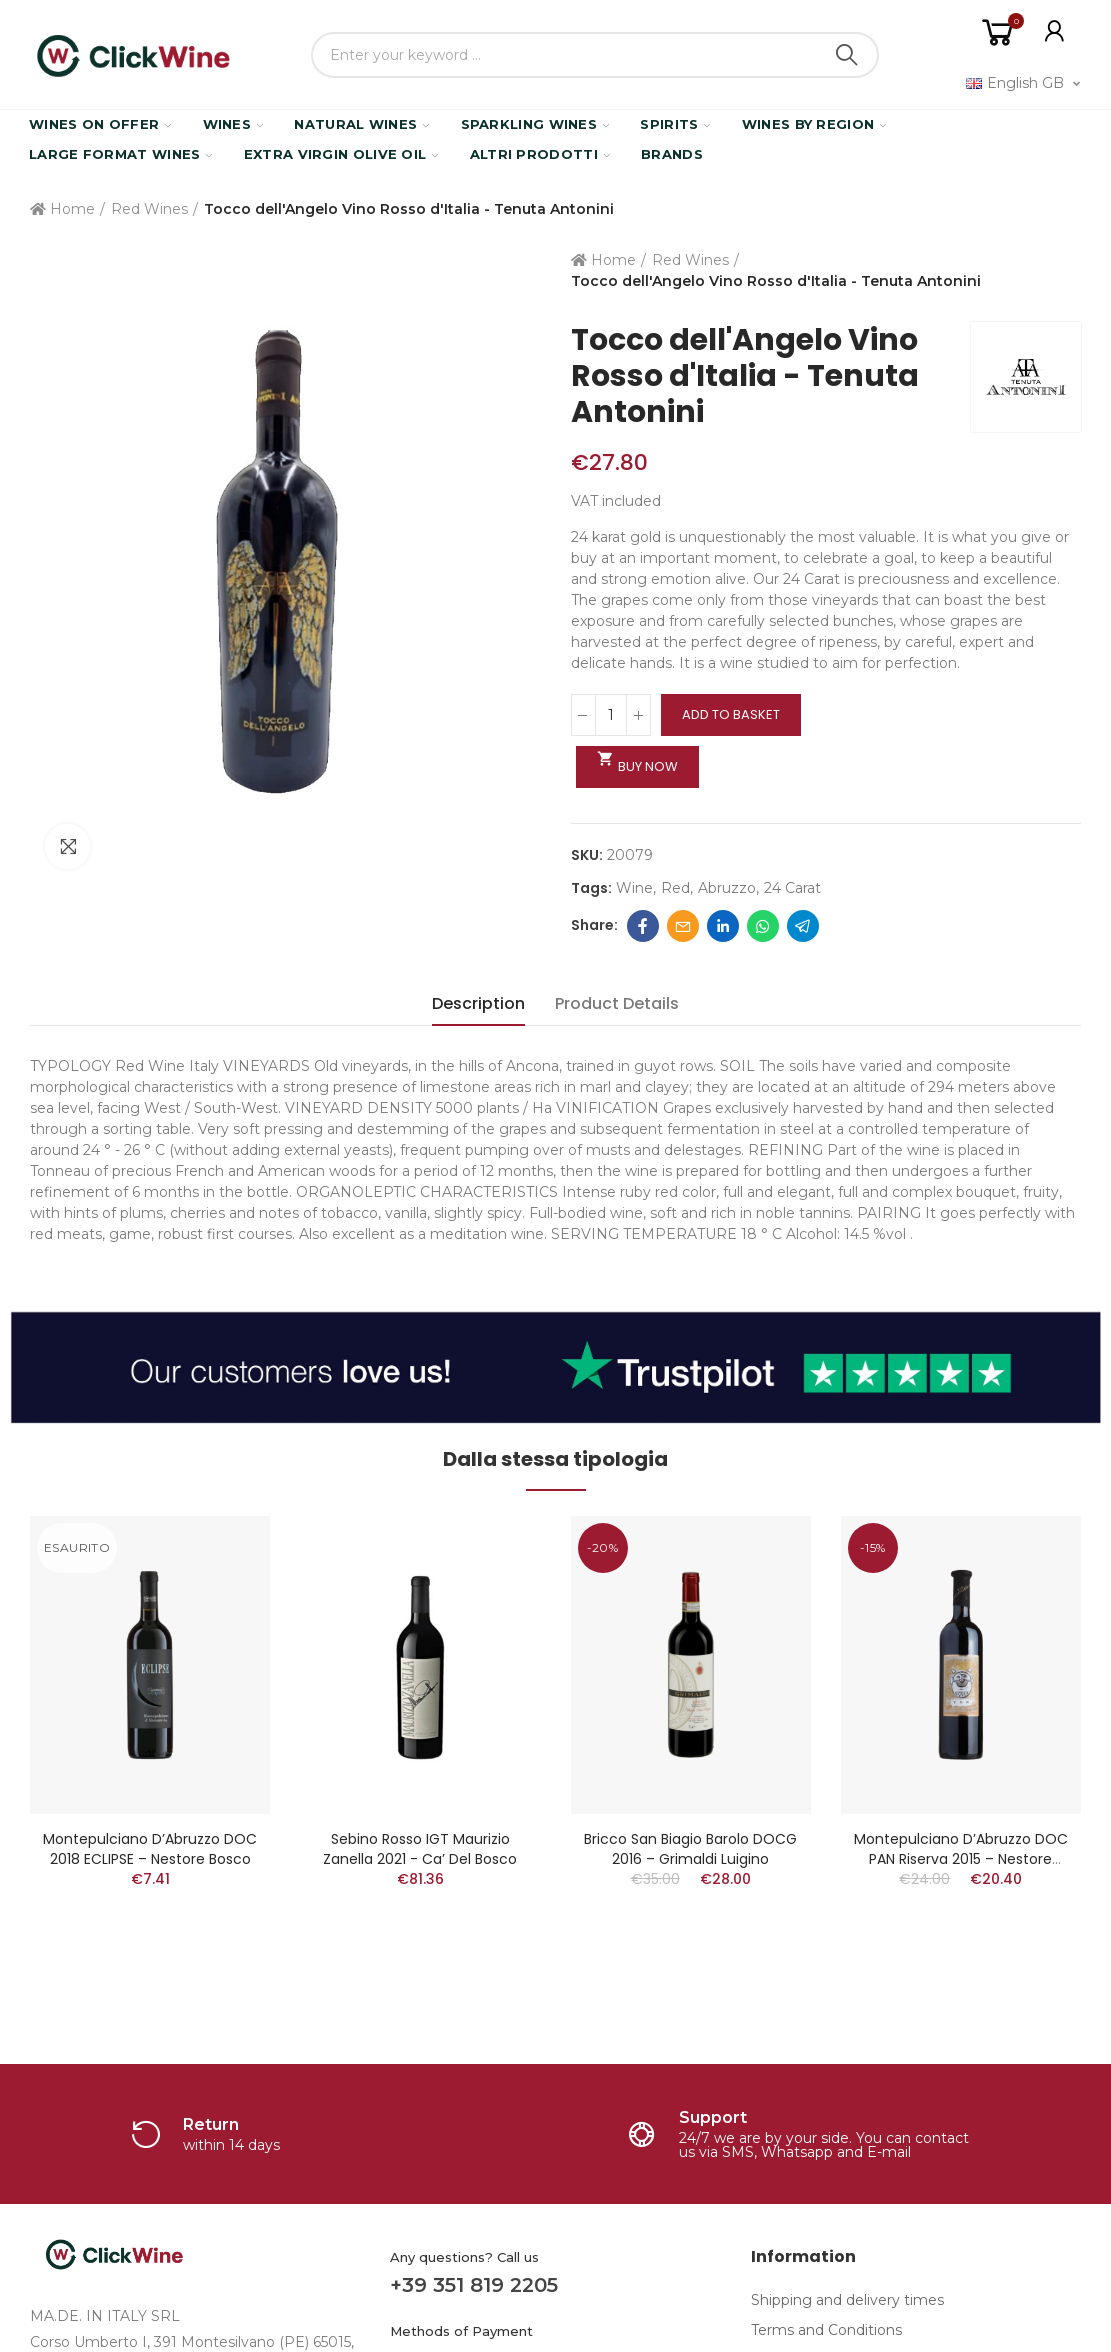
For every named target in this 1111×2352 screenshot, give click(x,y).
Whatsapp (763, 926)
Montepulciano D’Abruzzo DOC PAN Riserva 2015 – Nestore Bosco (961, 1859)
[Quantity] (611, 715)
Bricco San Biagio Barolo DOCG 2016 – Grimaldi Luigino (690, 1849)
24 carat (792, 888)
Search (847, 55)
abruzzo (727, 888)
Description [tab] (478, 1003)
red (675, 888)
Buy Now (638, 763)
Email (683, 926)
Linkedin (723, 926)
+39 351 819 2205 (474, 2285)
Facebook (643, 926)
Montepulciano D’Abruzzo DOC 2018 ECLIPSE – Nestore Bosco (150, 1849)
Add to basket (731, 714)
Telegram (803, 926)
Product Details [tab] (617, 1003)
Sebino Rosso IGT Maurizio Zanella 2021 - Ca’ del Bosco (420, 1849)
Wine (634, 888)
